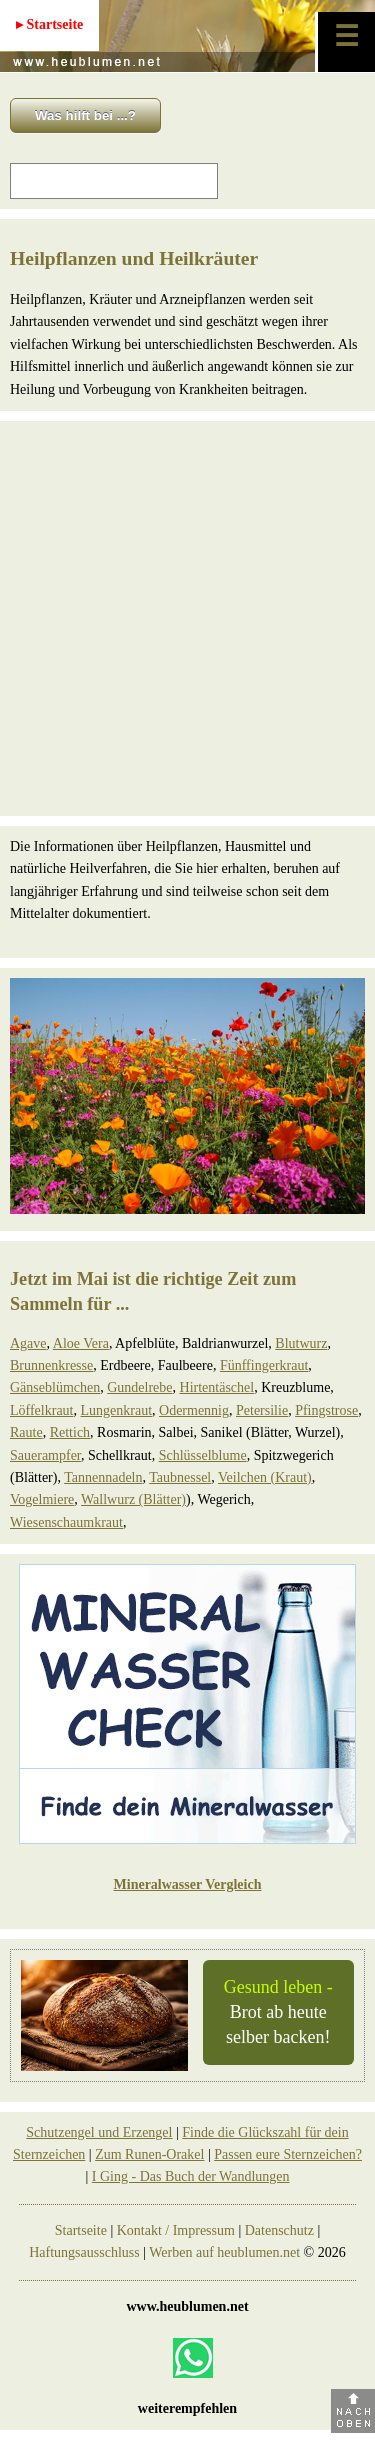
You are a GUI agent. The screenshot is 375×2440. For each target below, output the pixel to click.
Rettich (70, 1432)
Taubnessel (180, 1477)
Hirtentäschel (217, 1387)
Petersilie (262, 1410)
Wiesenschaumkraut (66, 1522)
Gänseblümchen (55, 1387)
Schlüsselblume (203, 1455)
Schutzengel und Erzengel (99, 2132)
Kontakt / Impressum (176, 2230)
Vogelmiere (42, 1499)
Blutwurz (301, 1343)
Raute (26, 1432)
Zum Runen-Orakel (149, 2154)
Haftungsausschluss (84, 2252)
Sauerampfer (45, 1455)
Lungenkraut (117, 1410)
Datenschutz (279, 2230)
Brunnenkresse (51, 1365)
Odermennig (194, 1410)
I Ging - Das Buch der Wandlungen (191, 2176)
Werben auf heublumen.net (224, 2252)
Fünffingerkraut (264, 1365)
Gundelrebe (139, 1387)
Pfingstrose (326, 1410)
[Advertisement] (187, 618)
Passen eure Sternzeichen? (288, 2154)
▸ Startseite (49, 24)
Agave (28, 1343)
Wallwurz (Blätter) (133, 1499)
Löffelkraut (42, 1410)
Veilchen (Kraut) (265, 1477)
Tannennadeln (103, 1477)
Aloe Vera (81, 1343)
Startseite (81, 2230)
